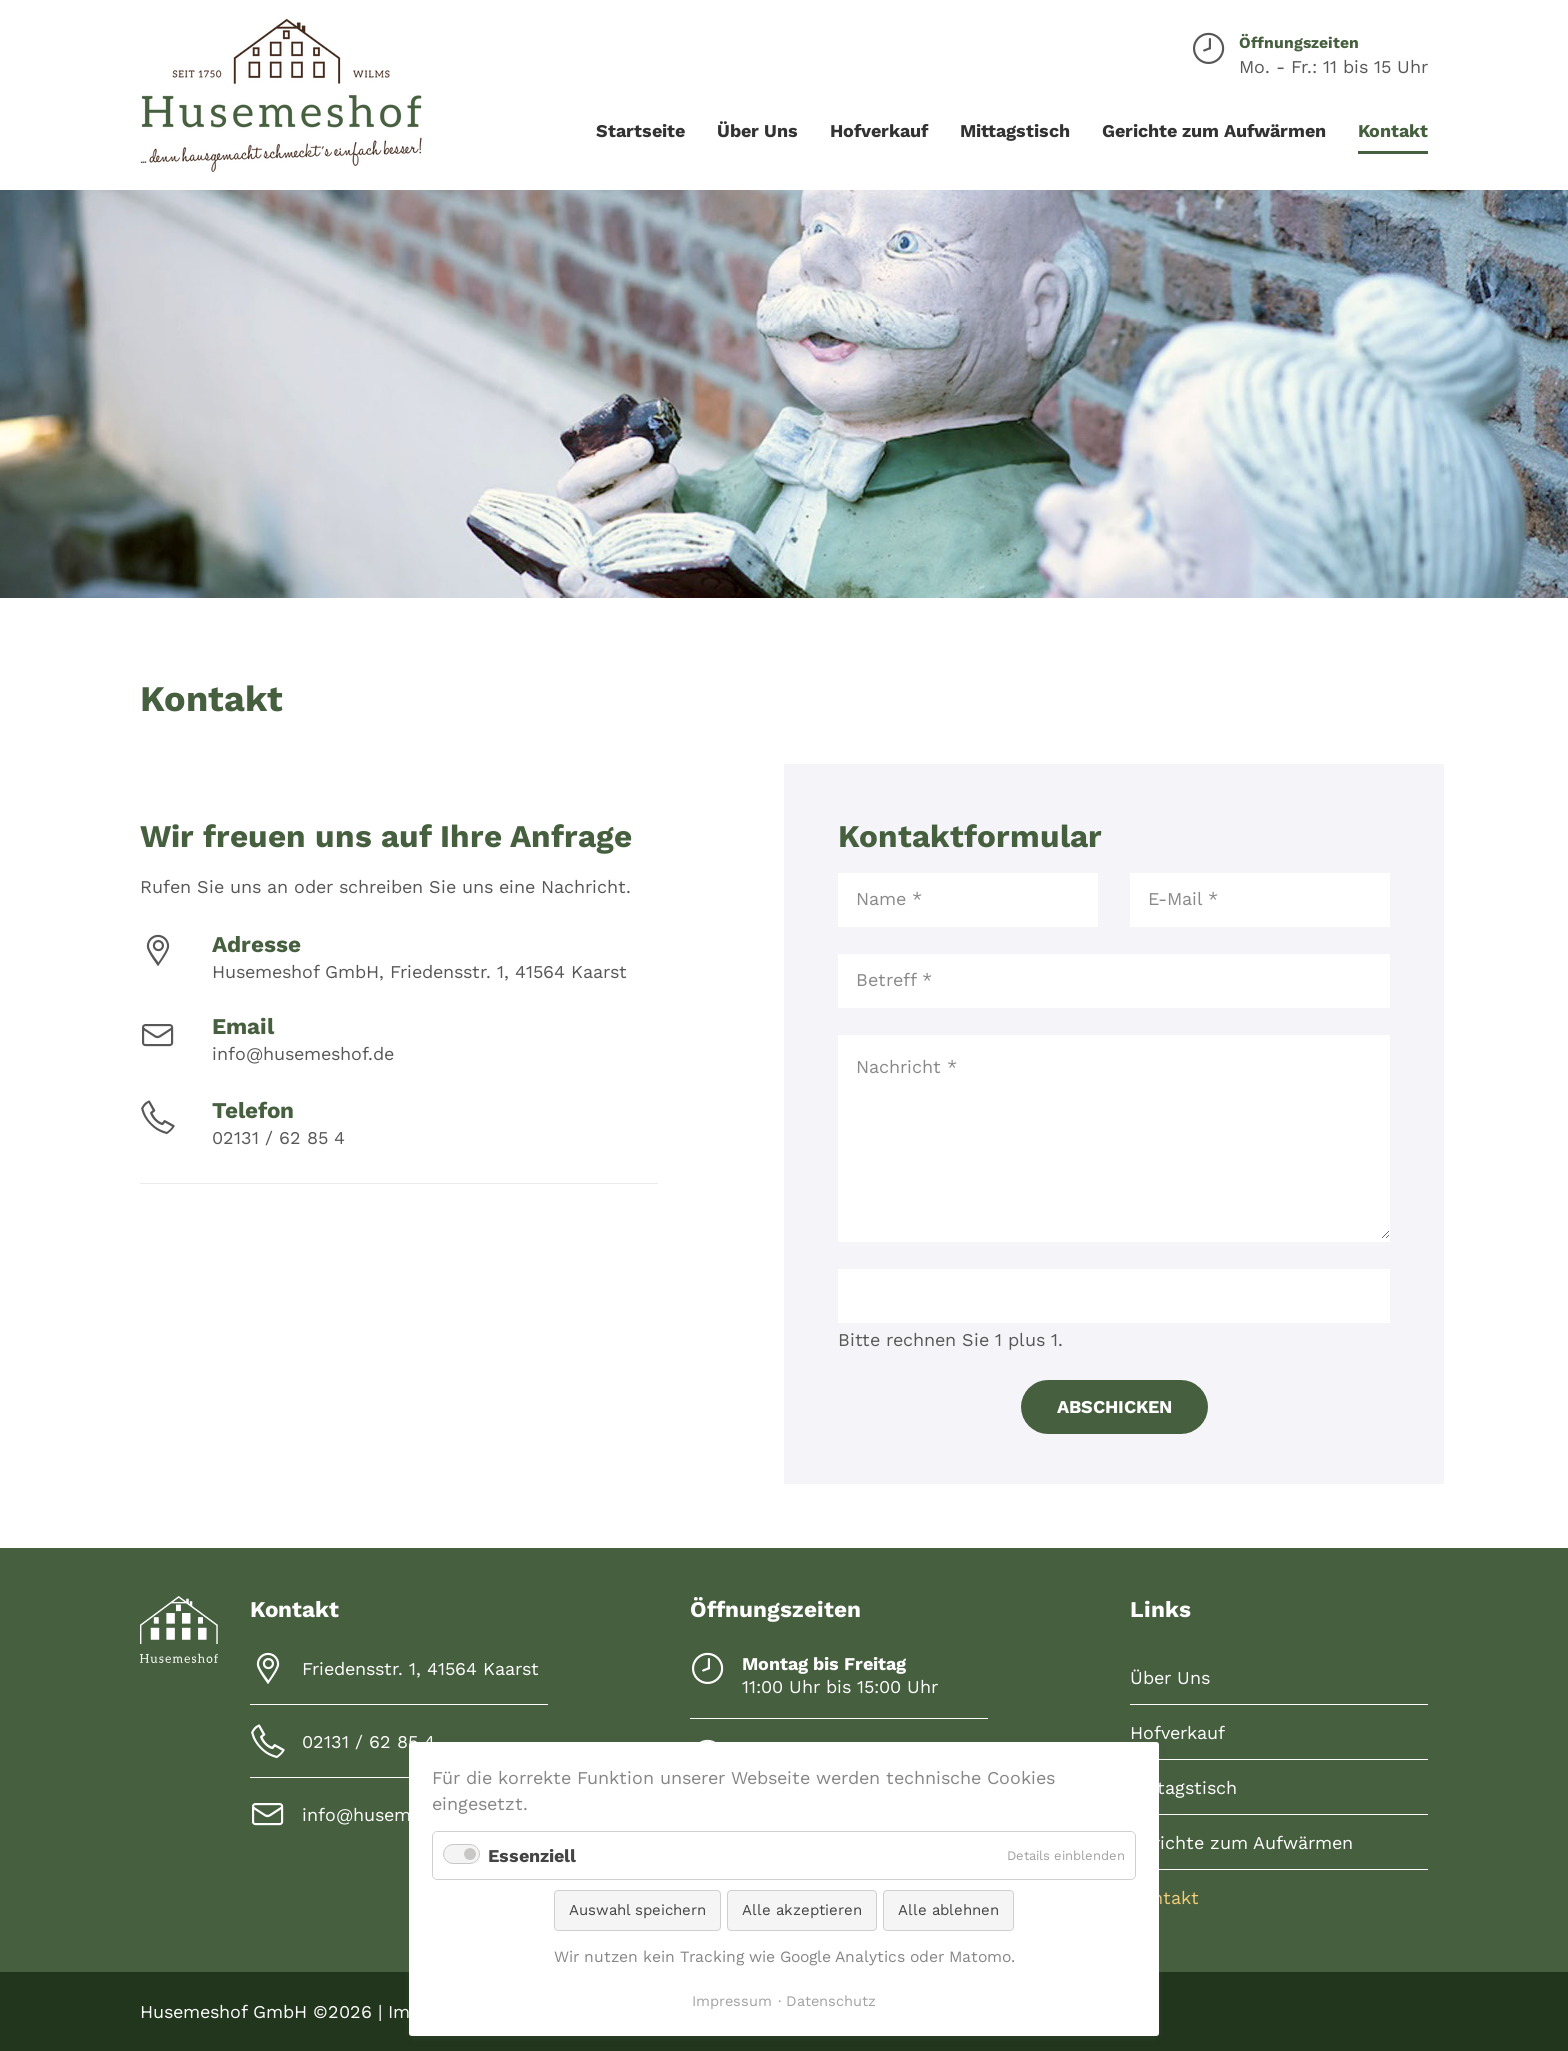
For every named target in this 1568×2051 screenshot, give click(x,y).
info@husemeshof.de (303, 1053)
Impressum (732, 2001)
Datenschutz (831, 2001)
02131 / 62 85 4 (278, 1137)
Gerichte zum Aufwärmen (1241, 1842)
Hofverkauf (1177, 1732)
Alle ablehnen (948, 1910)
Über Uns (1170, 1677)
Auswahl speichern (637, 1910)
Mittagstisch (1183, 1787)
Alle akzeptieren (802, 1910)
